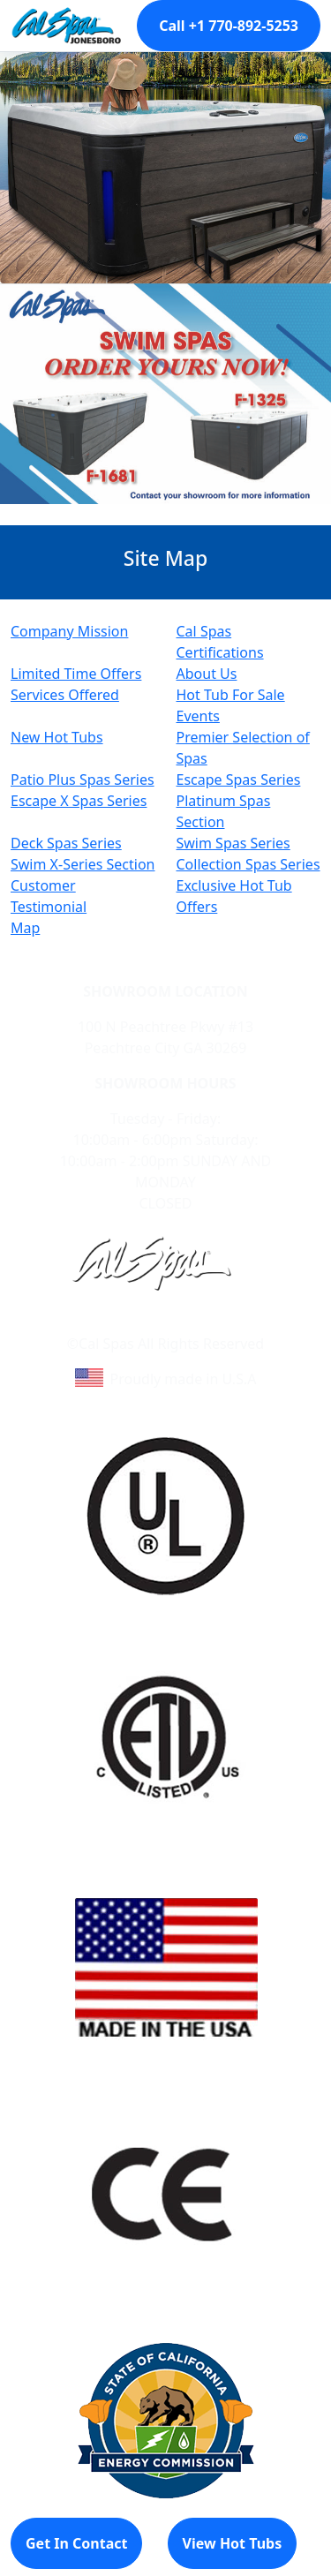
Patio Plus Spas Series (82, 779)
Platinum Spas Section (224, 811)
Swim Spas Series (233, 843)
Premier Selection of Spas (243, 747)
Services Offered (65, 694)
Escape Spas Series (239, 779)
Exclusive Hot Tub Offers (234, 896)
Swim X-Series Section (83, 864)
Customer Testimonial (49, 896)
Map (25, 928)
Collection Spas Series (248, 864)
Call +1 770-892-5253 (228, 25)
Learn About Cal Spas (132, 1322)
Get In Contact (76, 2543)
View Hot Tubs (232, 2543)
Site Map (240, 1322)
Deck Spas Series (66, 843)
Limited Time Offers (76, 673)
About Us (207, 673)
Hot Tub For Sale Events (231, 705)
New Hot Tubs (57, 737)
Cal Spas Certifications (220, 641)
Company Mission (69, 631)
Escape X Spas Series (79, 800)
